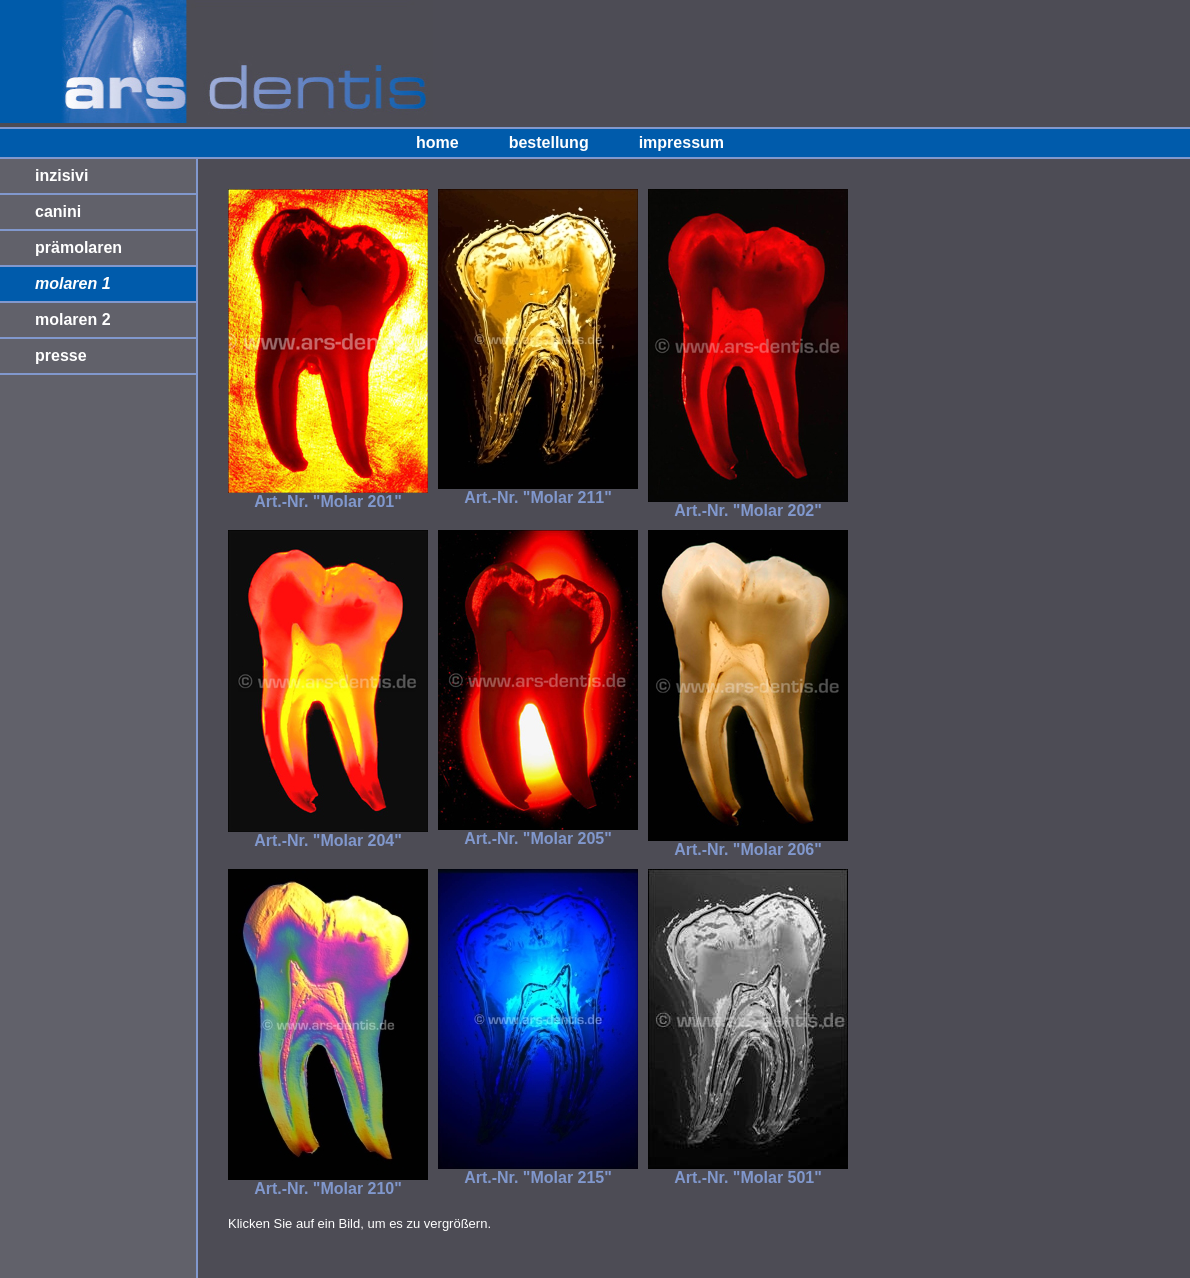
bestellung (549, 142)
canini (58, 211)
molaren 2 (73, 319)
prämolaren (78, 247)
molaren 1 (73, 283)
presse (61, 355)
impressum (681, 142)
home (437, 142)
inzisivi (61, 175)
